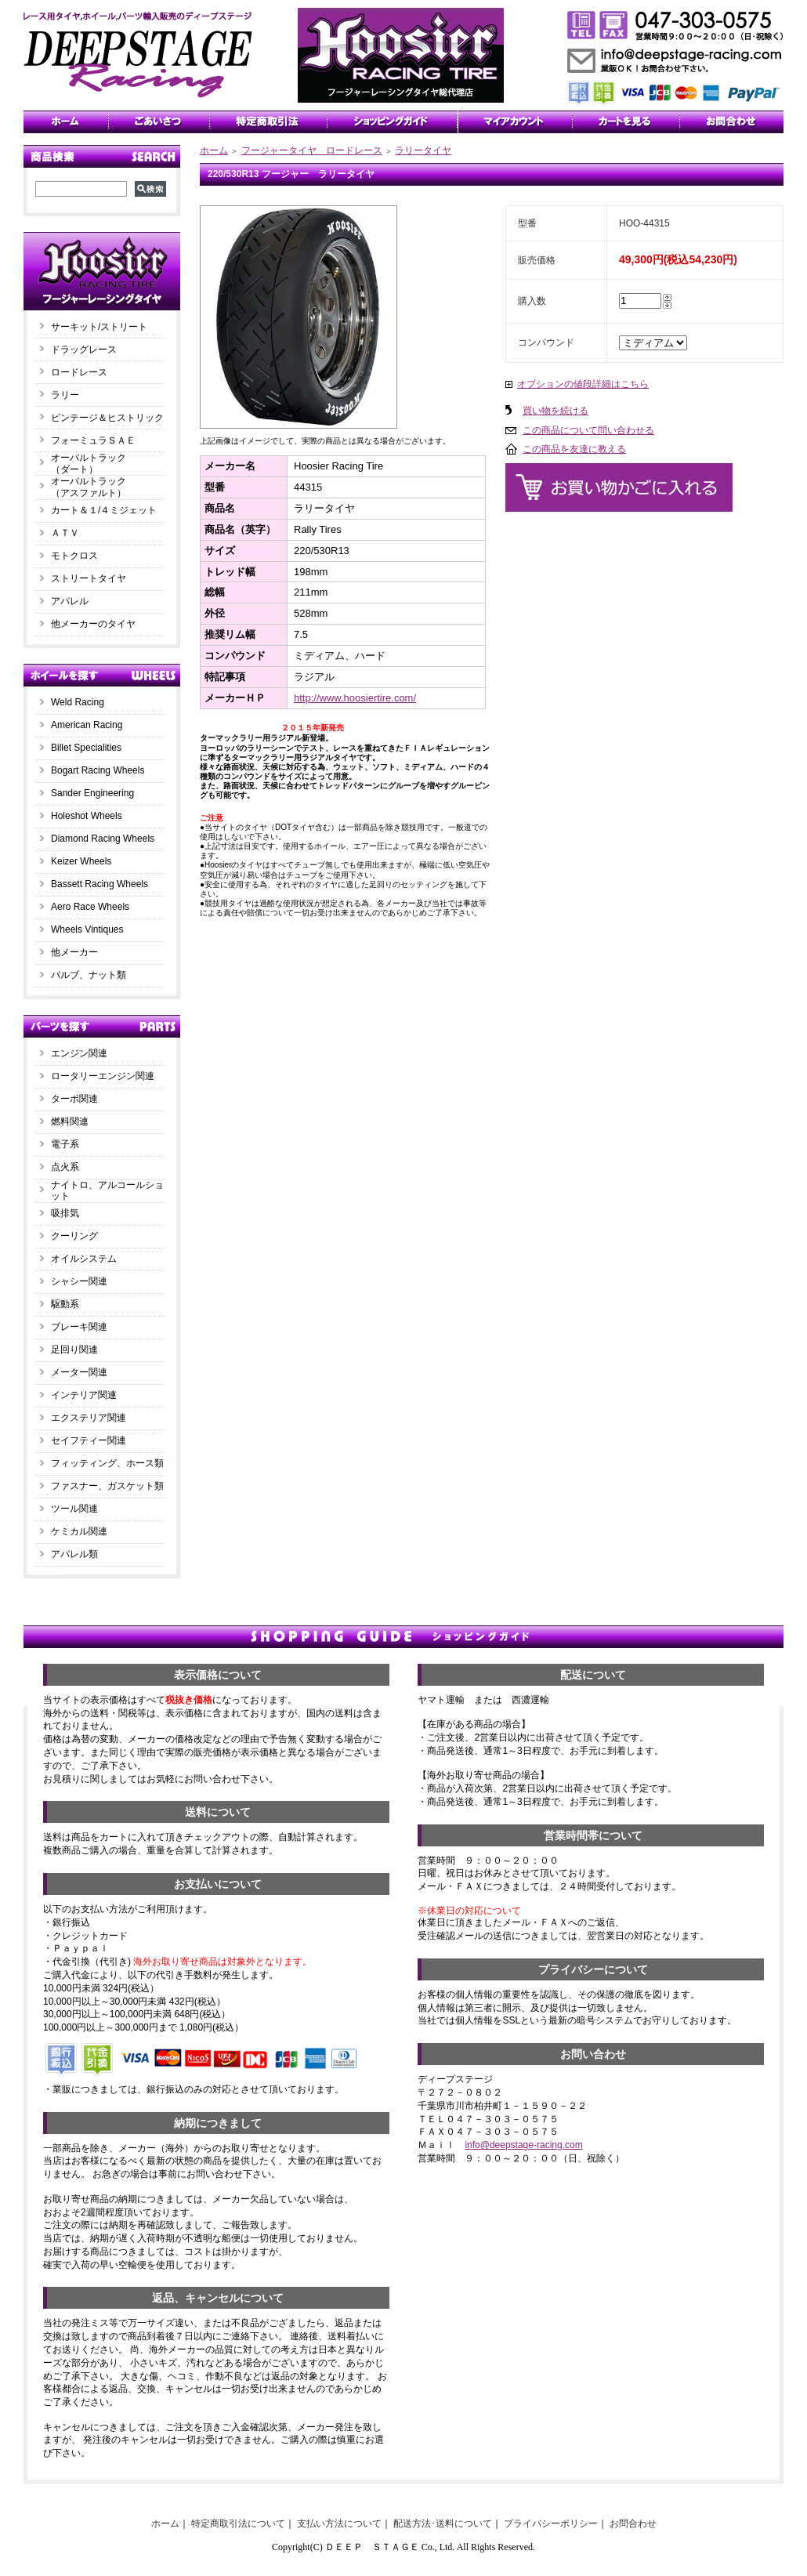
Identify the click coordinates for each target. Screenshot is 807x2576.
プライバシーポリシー (551, 2523)
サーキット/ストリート (99, 326)
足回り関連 (74, 1349)
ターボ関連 (74, 1098)
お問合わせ (633, 2523)
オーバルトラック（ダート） (88, 463)
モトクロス (74, 555)
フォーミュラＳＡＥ (93, 440)
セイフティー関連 (88, 1440)
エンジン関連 (79, 1053)
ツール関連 (74, 1508)
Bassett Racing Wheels (99, 884)
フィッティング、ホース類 (107, 1463)
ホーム (214, 150)
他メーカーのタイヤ (93, 623)
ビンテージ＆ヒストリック (107, 417)
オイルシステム (84, 1258)
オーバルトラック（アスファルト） (88, 487)
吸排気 (65, 1213)
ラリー (70, 394)
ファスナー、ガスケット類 (107, 1485)
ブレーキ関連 (79, 1326)
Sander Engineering (92, 793)
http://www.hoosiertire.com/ (355, 698)
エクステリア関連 (88, 1417)
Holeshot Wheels (86, 815)
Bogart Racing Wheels (97, 770)
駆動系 (65, 1304)
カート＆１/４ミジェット (104, 510)
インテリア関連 (84, 1394)
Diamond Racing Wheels (102, 838)
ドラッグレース (84, 349)
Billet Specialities (86, 747)
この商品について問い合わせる (588, 430)
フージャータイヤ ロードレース (311, 150)
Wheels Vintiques (87, 929)
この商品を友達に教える (574, 449)
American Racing (86, 724)
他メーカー (74, 952)
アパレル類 (74, 1554)
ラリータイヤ (423, 150)
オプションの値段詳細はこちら (583, 384)
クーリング (74, 1235)
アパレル (70, 601)
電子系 (65, 1144)
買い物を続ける (555, 410)
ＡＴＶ (65, 532)
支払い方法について (339, 2523)
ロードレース (79, 372)
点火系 (65, 1166)
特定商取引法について (238, 2523)
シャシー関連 (79, 1281)
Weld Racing (77, 702)
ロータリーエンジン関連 (102, 1076)
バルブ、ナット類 (88, 974)
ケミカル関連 (79, 1531)
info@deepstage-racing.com (523, 2144)
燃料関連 (70, 1121)
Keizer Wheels (81, 861)
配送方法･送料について (442, 2523)
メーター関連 (79, 1372)
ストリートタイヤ (88, 578)
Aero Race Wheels (90, 906)
